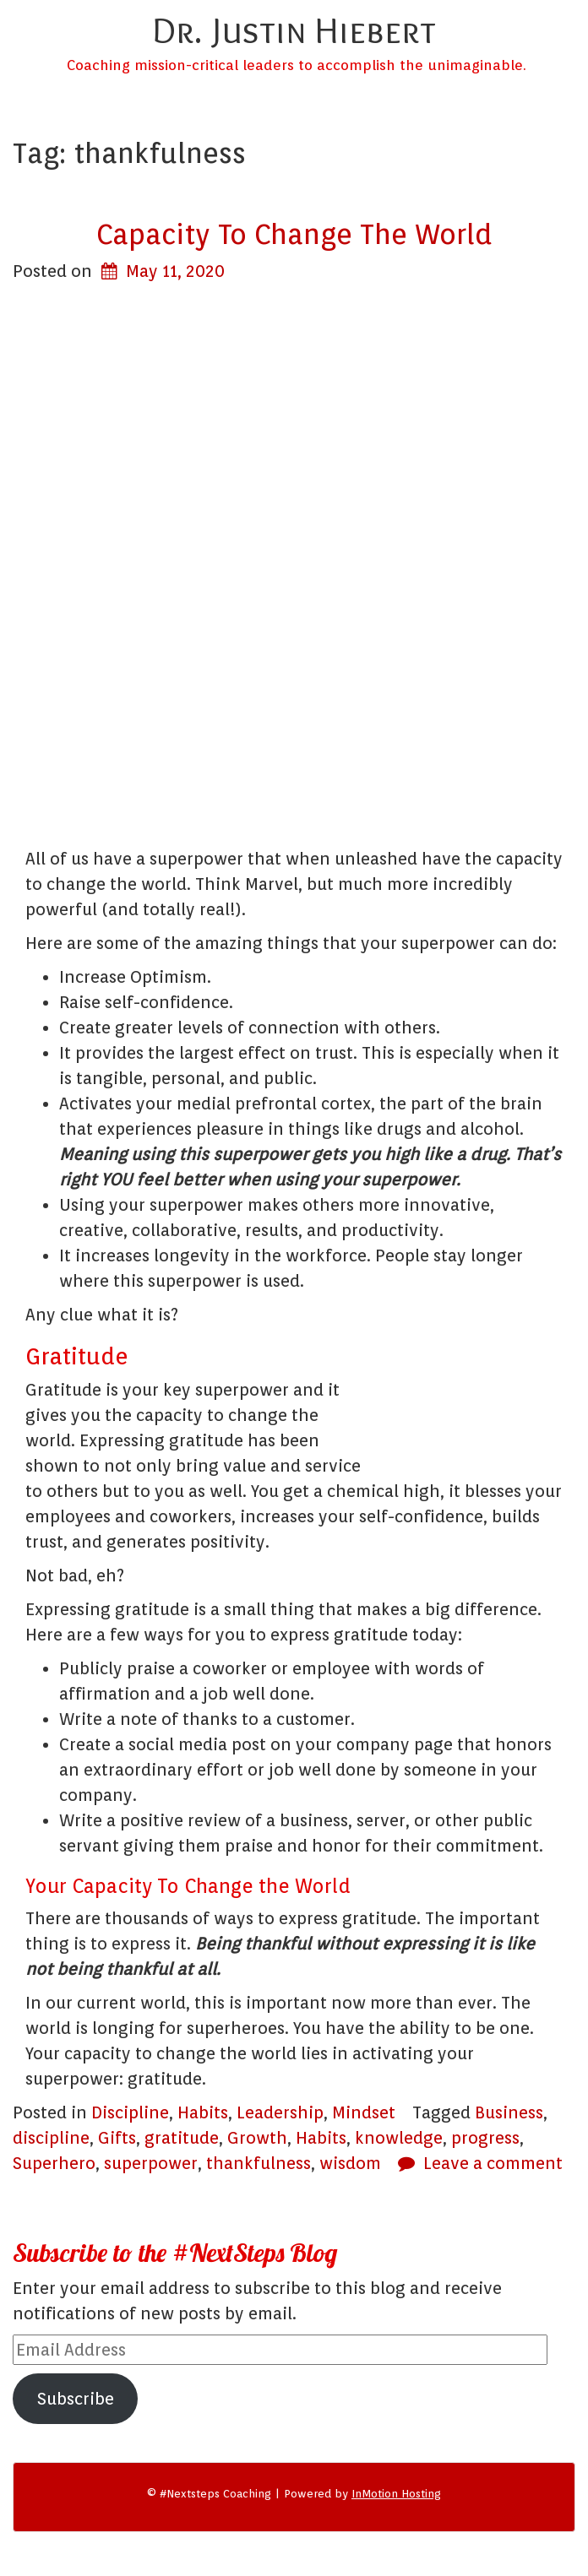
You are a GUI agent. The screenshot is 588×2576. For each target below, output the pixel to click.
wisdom (350, 2163)
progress (485, 2138)
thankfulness (258, 2163)
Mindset (363, 2112)
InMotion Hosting (396, 2493)
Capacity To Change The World (294, 234)
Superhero (54, 2163)
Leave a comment (493, 2163)
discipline (51, 2138)
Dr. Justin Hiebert (294, 29)
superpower (151, 2163)
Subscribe (75, 2399)
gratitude (181, 2138)
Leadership (280, 2112)
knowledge (399, 2138)
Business (509, 2112)
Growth (257, 2138)
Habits (202, 2112)
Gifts (117, 2138)
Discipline (130, 2112)
